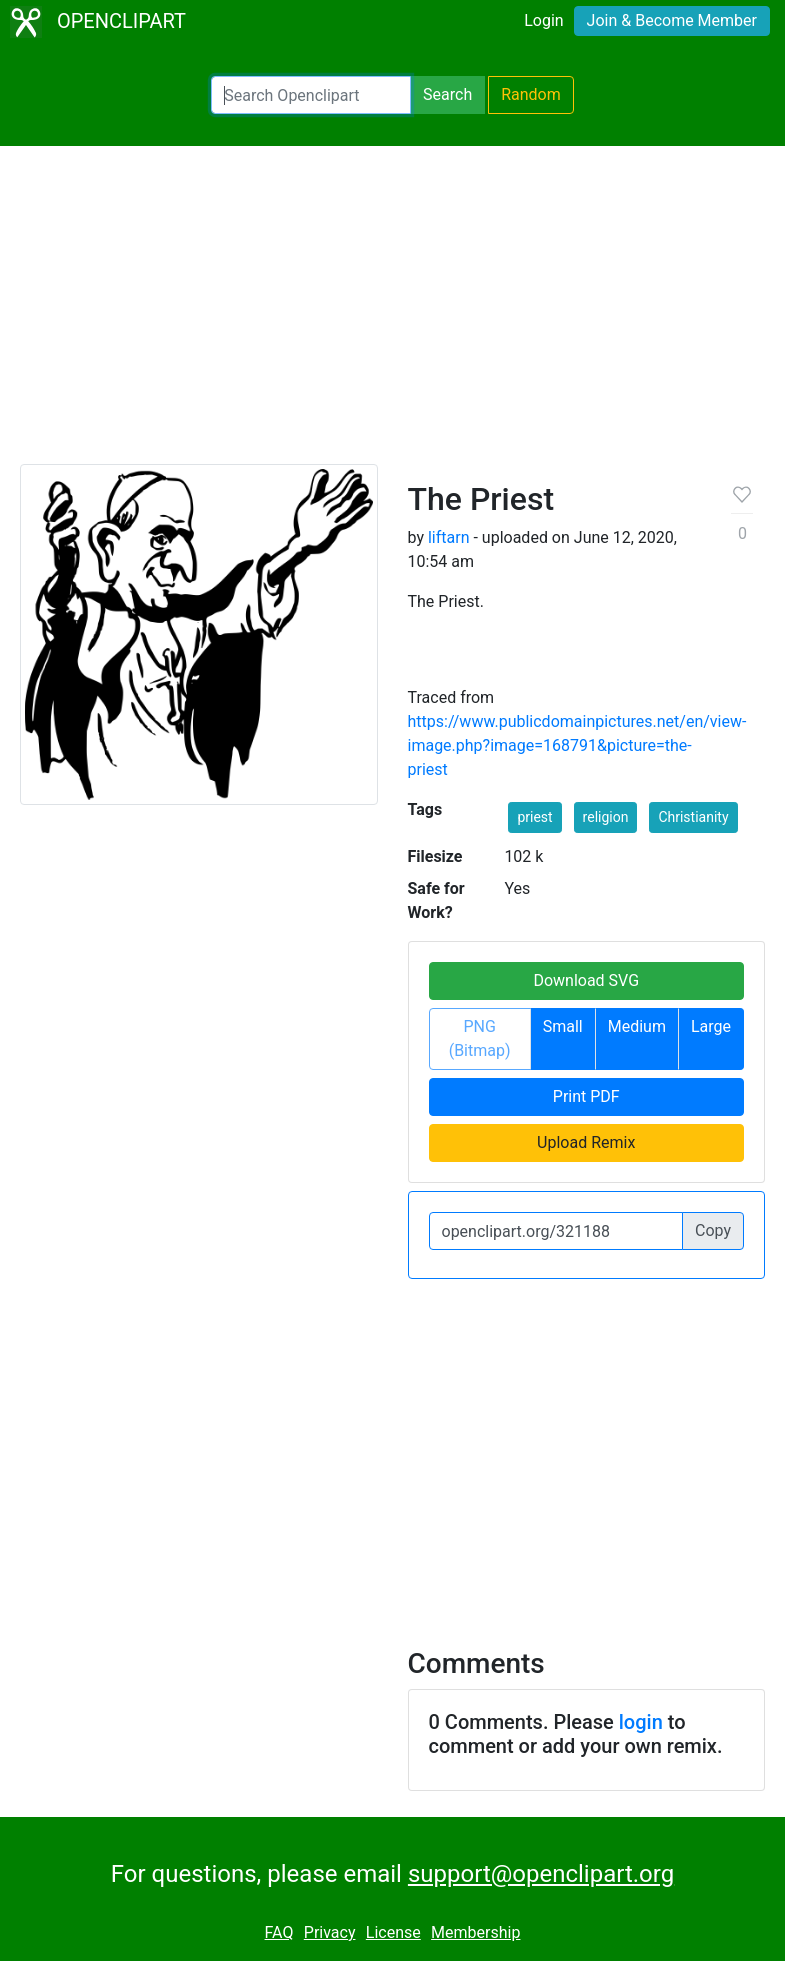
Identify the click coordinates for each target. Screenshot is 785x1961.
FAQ (279, 1932)
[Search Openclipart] (311, 95)
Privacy (330, 1932)
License (393, 1932)
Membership (475, 1932)
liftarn (449, 537)
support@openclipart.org (541, 1874)
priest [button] (534, 817)
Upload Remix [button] (586, 1142)
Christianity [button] (693, 817)
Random (531, 94)
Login (543, 20)
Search (447, 94)
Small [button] (563, 1026)
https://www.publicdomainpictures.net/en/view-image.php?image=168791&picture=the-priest (577, 745)
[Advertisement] (392, 314)
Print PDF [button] (586, 1096)
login (641, 1722)
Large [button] (711, 1026)
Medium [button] (637, 1026)
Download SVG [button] (586, 980)
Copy (713, 1230)
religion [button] (606, 817)
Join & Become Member (672, 20)
